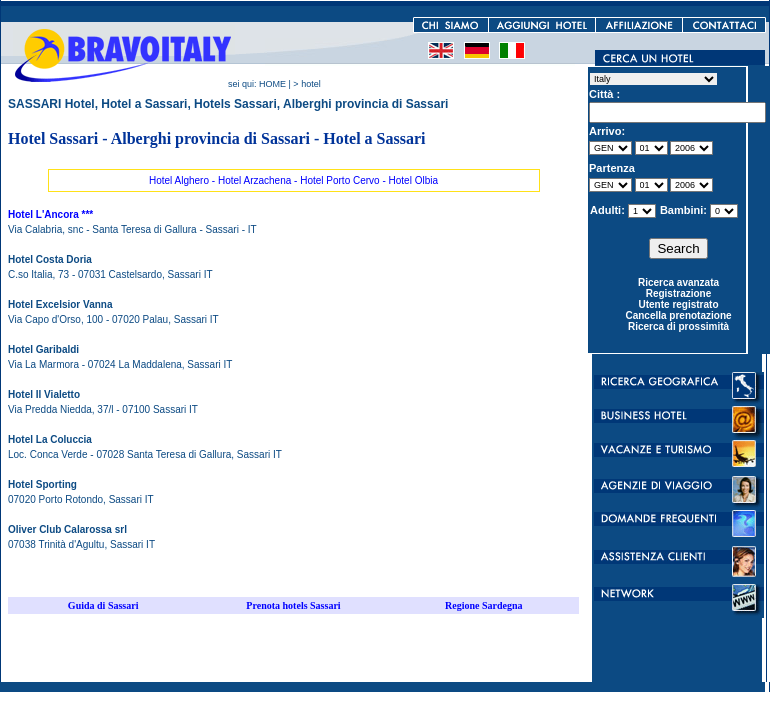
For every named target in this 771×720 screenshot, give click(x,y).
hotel (311, 84)
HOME (272, 84)
